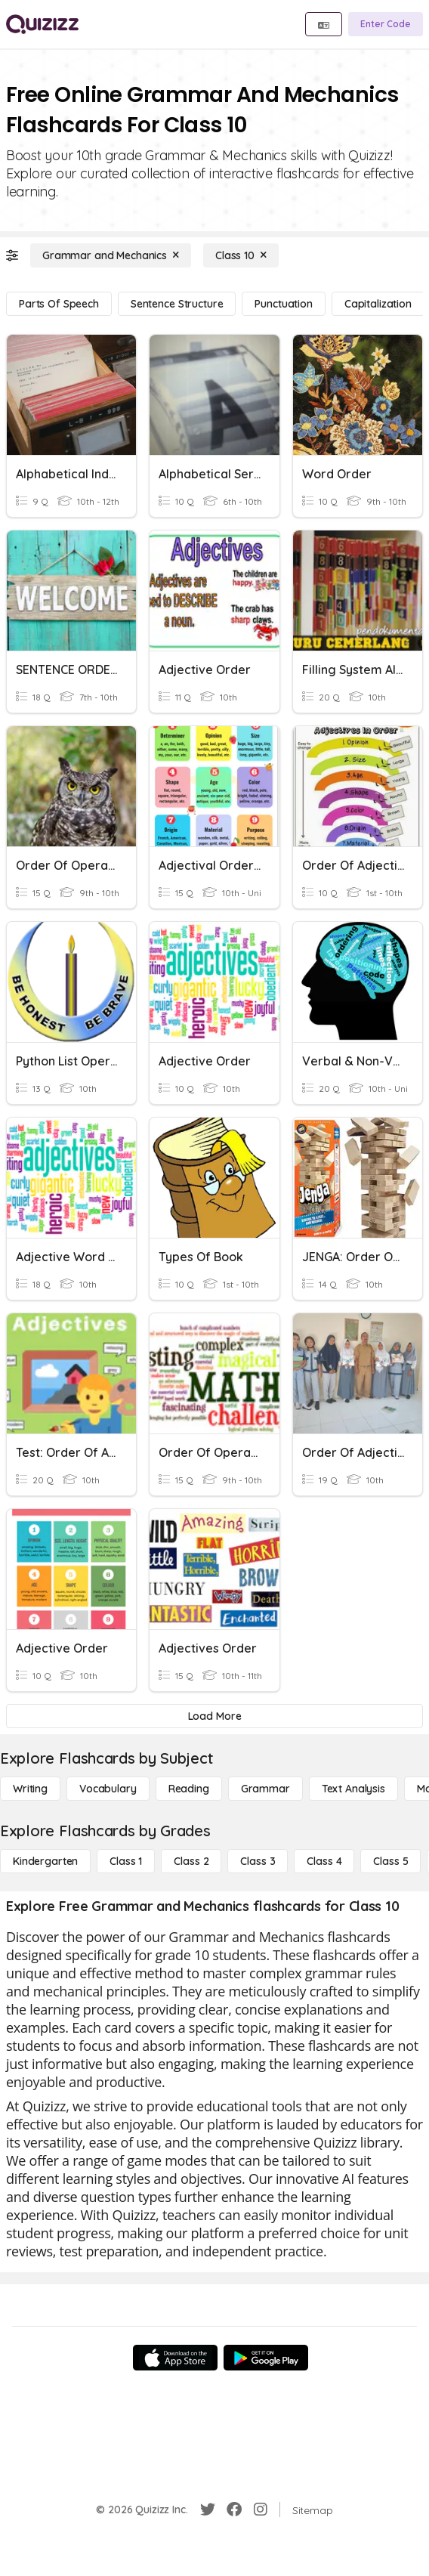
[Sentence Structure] (177, 304)
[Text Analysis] (353, 1789)
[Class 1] (126, 1861)
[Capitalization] (378, 304)
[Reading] (189, 1789)
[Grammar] (265, 1789)
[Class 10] (241, 255)
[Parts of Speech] (59, 304)
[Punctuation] (283, 304)
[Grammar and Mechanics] (110, 255)
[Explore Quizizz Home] (42, 24)
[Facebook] (234, 2509)
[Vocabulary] (108, 1789)
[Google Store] (266, 2357)
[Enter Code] (385, 24)
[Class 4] (324, 1861)
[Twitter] (207, 2509)
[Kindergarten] (45, 1861)
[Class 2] (191, 1861)
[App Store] (175, 2357)
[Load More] (214, 1716)
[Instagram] (260, 2509)
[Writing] (30, 1789)
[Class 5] (390, 1861)
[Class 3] (257, 1861)
